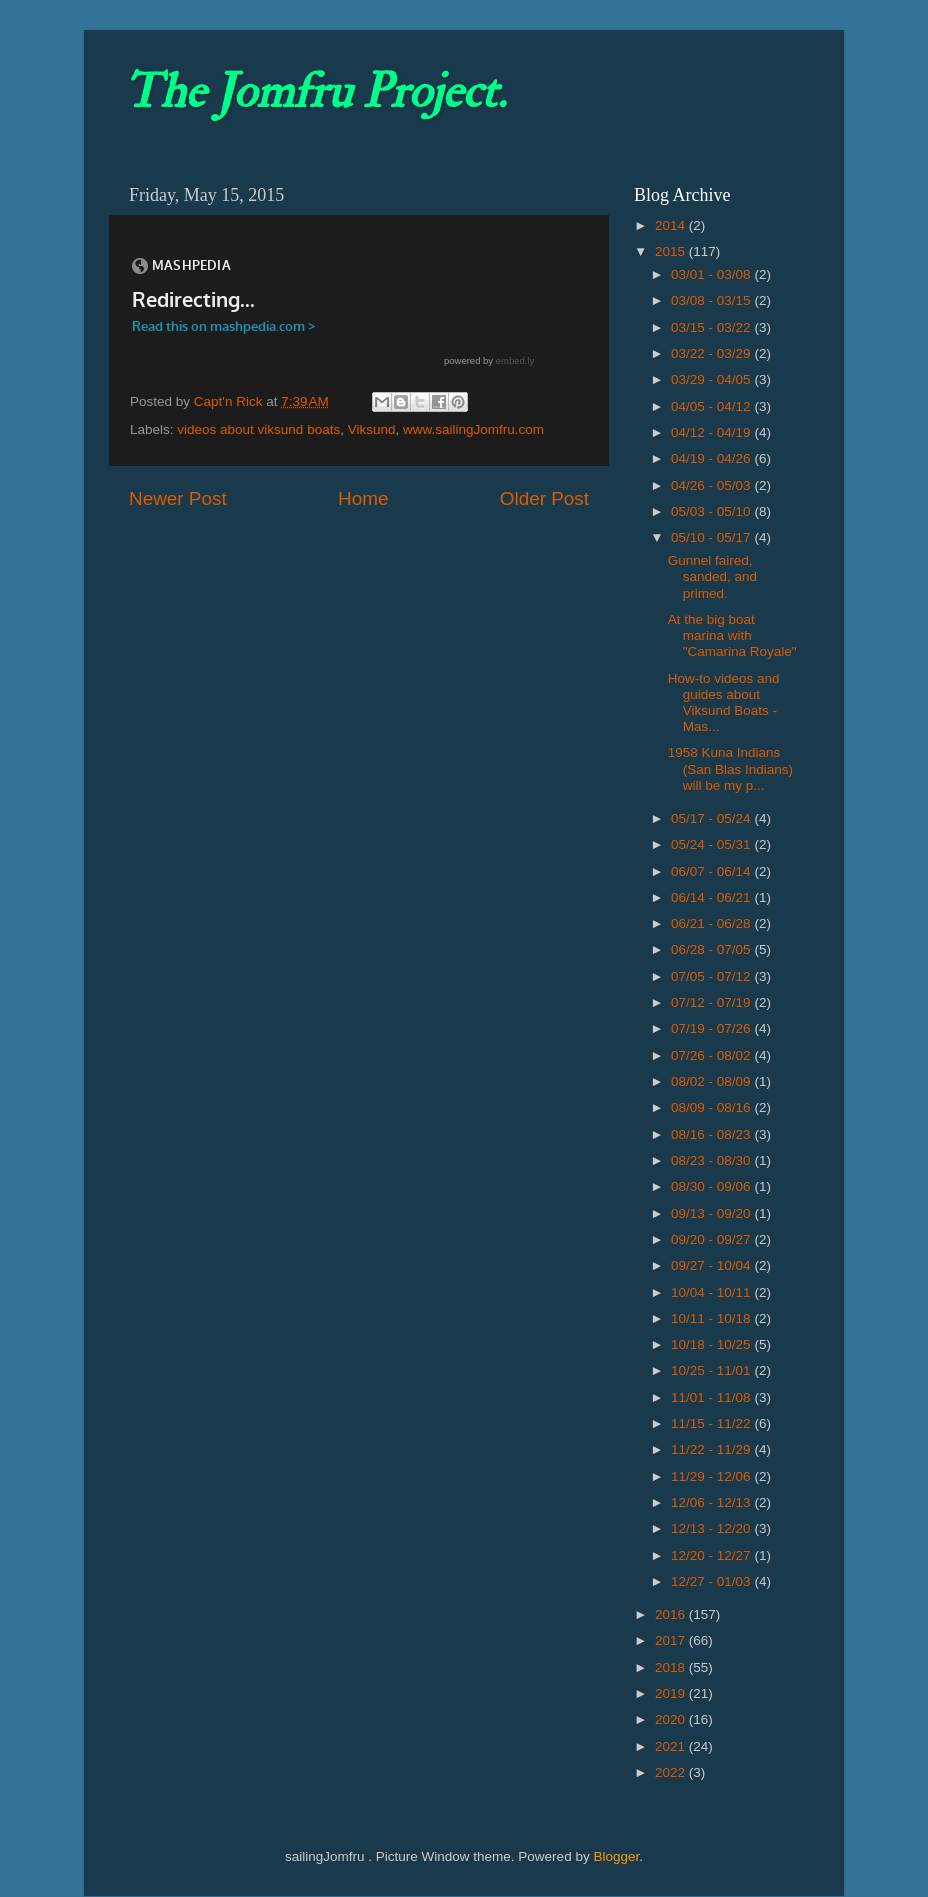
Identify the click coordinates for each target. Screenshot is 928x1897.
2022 (672, 1772)
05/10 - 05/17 (712, 537)
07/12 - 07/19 (712, 1002)
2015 (672, 251)
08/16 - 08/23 (712, 1134)
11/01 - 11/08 (712, 1397)
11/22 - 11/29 (712, 1449)
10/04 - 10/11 (712, 1292)
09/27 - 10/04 (712, 1265)
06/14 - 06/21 (712, 897)
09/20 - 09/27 (712, 1239)
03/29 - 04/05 (712, 379)
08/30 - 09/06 (712, 1186)
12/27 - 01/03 (712, 1581)
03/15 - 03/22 (712, 327)
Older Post (544, 498)
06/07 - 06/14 (712, 871)
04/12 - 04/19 (712, 432)
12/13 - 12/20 (712, 1528)
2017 (672, 1640)
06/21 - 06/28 (712, 923)
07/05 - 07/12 (712, 976)
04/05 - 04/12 (712, 406)
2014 (672, 225)
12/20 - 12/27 (712, 1555)
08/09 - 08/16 (712, 1107)
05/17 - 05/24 (712, 818)
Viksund (372, 429)
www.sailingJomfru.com (473, 429)
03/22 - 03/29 (712, 353)
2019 (672, 1693)
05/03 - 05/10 (712, 511)
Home (363, 498)
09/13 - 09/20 (712, 1213)
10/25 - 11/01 (712, 1370)
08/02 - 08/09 (712, 1081)
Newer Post (178, 498)
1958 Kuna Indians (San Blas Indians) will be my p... (730, 768)
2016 (672, 1614)
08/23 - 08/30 (712, 1160)
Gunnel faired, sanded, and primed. (712, 576)
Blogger (616, 1856)
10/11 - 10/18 (712, 1318)
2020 (672, 1719)
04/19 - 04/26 (712, 458)
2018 (672, 1667)
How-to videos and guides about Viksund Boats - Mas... (724, 703)
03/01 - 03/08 (712, 274)
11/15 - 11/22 (712, 1423)
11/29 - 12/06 (712, 1476)
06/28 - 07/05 (712, 949)
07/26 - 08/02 (712, 1055)
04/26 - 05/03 (712, 485)
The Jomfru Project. (315, 92)
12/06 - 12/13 (712, 1502)
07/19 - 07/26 (712, 1028)
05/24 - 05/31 (712, 844)
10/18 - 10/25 (712, 1344)
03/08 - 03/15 (712, 300)
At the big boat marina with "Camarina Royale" (732, 635)
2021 (672, 1746)
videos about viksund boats (258, 429)
